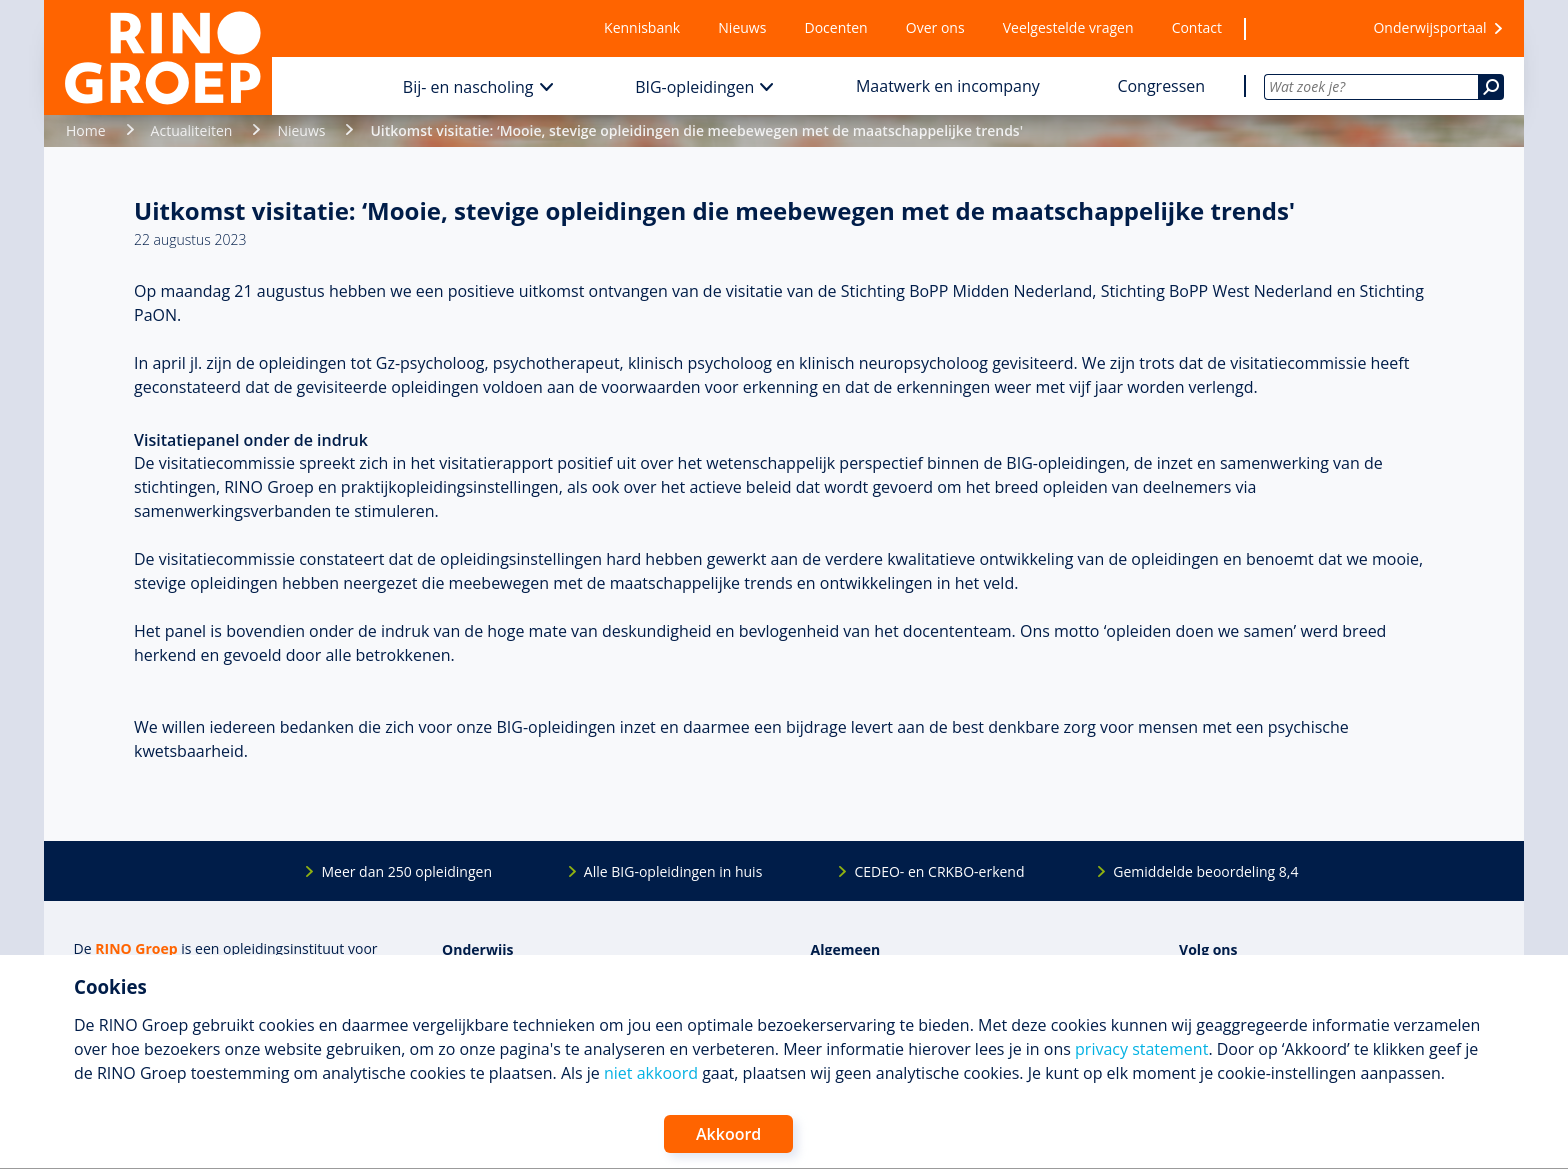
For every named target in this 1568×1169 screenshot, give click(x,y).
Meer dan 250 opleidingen (406, 871)
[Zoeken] (1491, 87)
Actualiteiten (192, 130)
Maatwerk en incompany (948, 86)
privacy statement (1141, 1049)
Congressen (1161, 86)
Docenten (836, 27)
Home (86, 130)
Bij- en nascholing (468, 87)
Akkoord (728, 1134)
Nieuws (742, 27)
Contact (1197, 27)
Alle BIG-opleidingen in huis (673, 871)
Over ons (935, 27)
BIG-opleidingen (694, 87)
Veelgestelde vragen (1068, 27)
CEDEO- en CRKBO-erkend (939, 871)
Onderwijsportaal (1429, 27)
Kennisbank (642, 27)
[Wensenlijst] (1297, 28)
